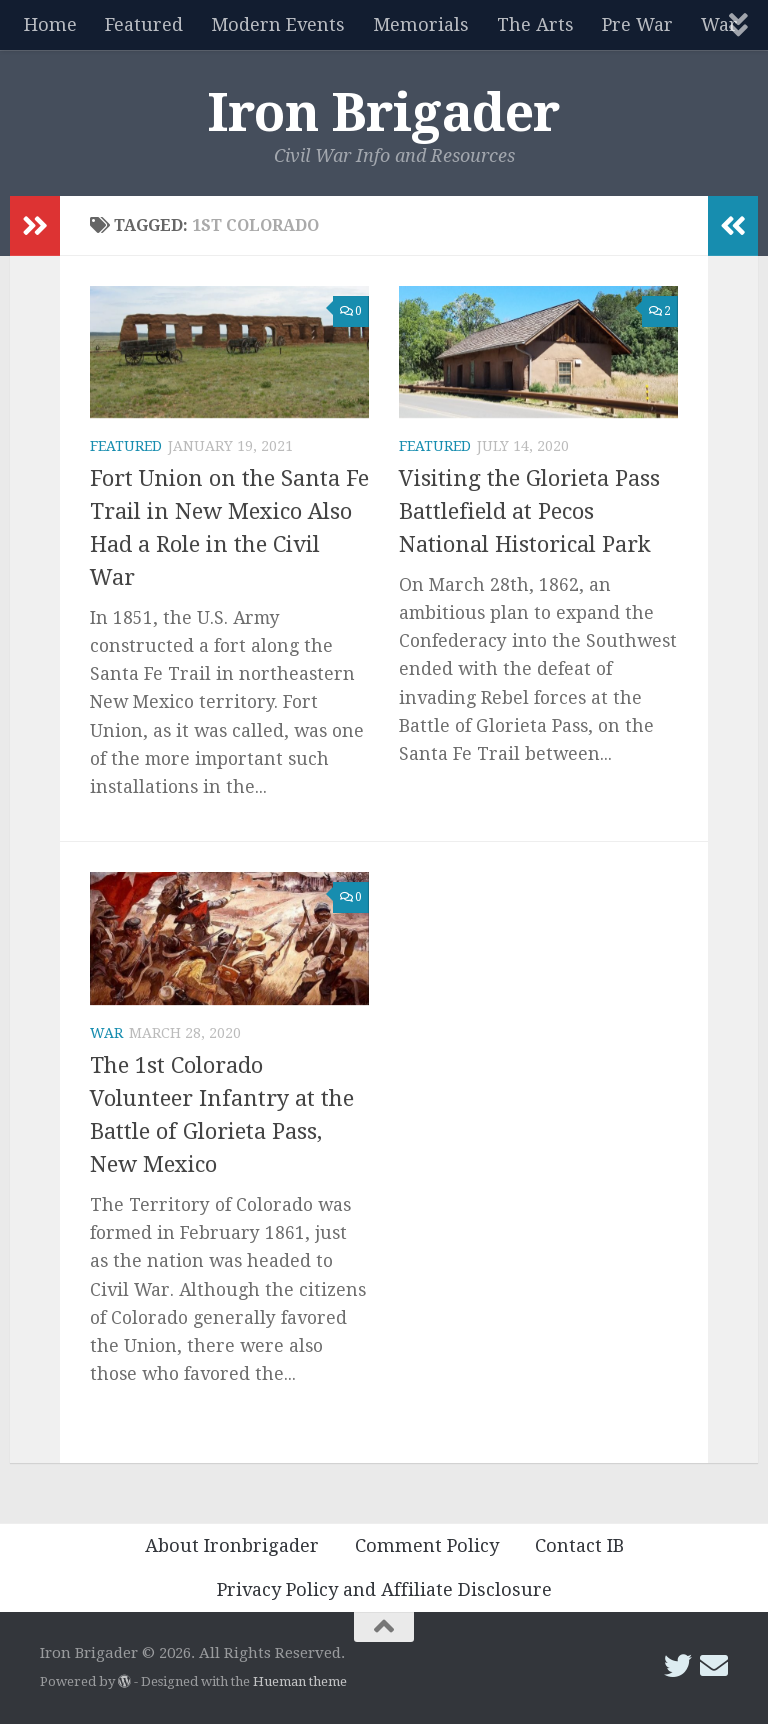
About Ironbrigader (232, 1545)
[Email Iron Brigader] (714, 1666)
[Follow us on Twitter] (678, 1666)
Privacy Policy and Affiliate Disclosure (384, 1589)
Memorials (421, 24)
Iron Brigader (384, 113)
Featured (144, 24)
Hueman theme (300, 1681)
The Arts (535, 24)
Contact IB (579, 1545)
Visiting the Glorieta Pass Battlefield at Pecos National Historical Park (529, 511)
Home (50, 24)
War (106, 1033)
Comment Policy (427, 1545)
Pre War (637, 24)
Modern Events (278, 24)
